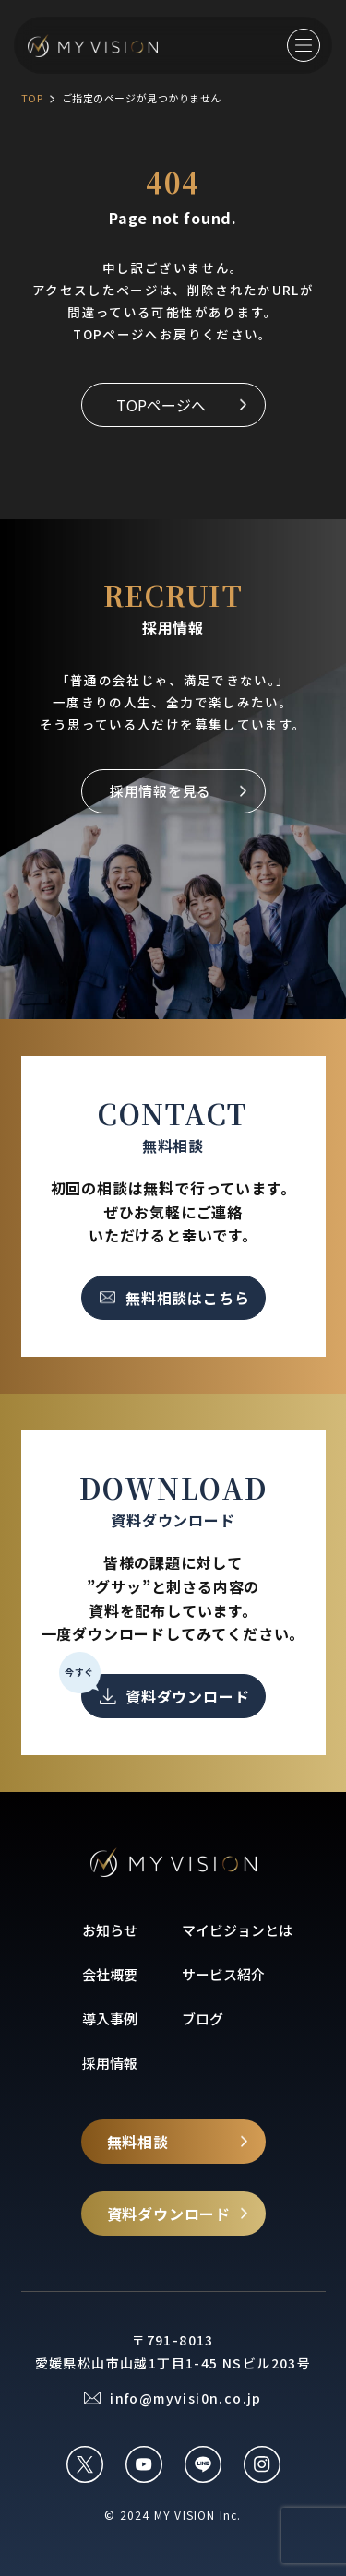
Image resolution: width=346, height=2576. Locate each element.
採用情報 (109, 2062)
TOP (32, 97)
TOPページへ (161, 405)
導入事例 (109, 2018)
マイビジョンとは (237, 1930)
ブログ (202, 2018)
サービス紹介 (223, 1974)
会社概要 (109, 1974)
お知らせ (109, 1930)
